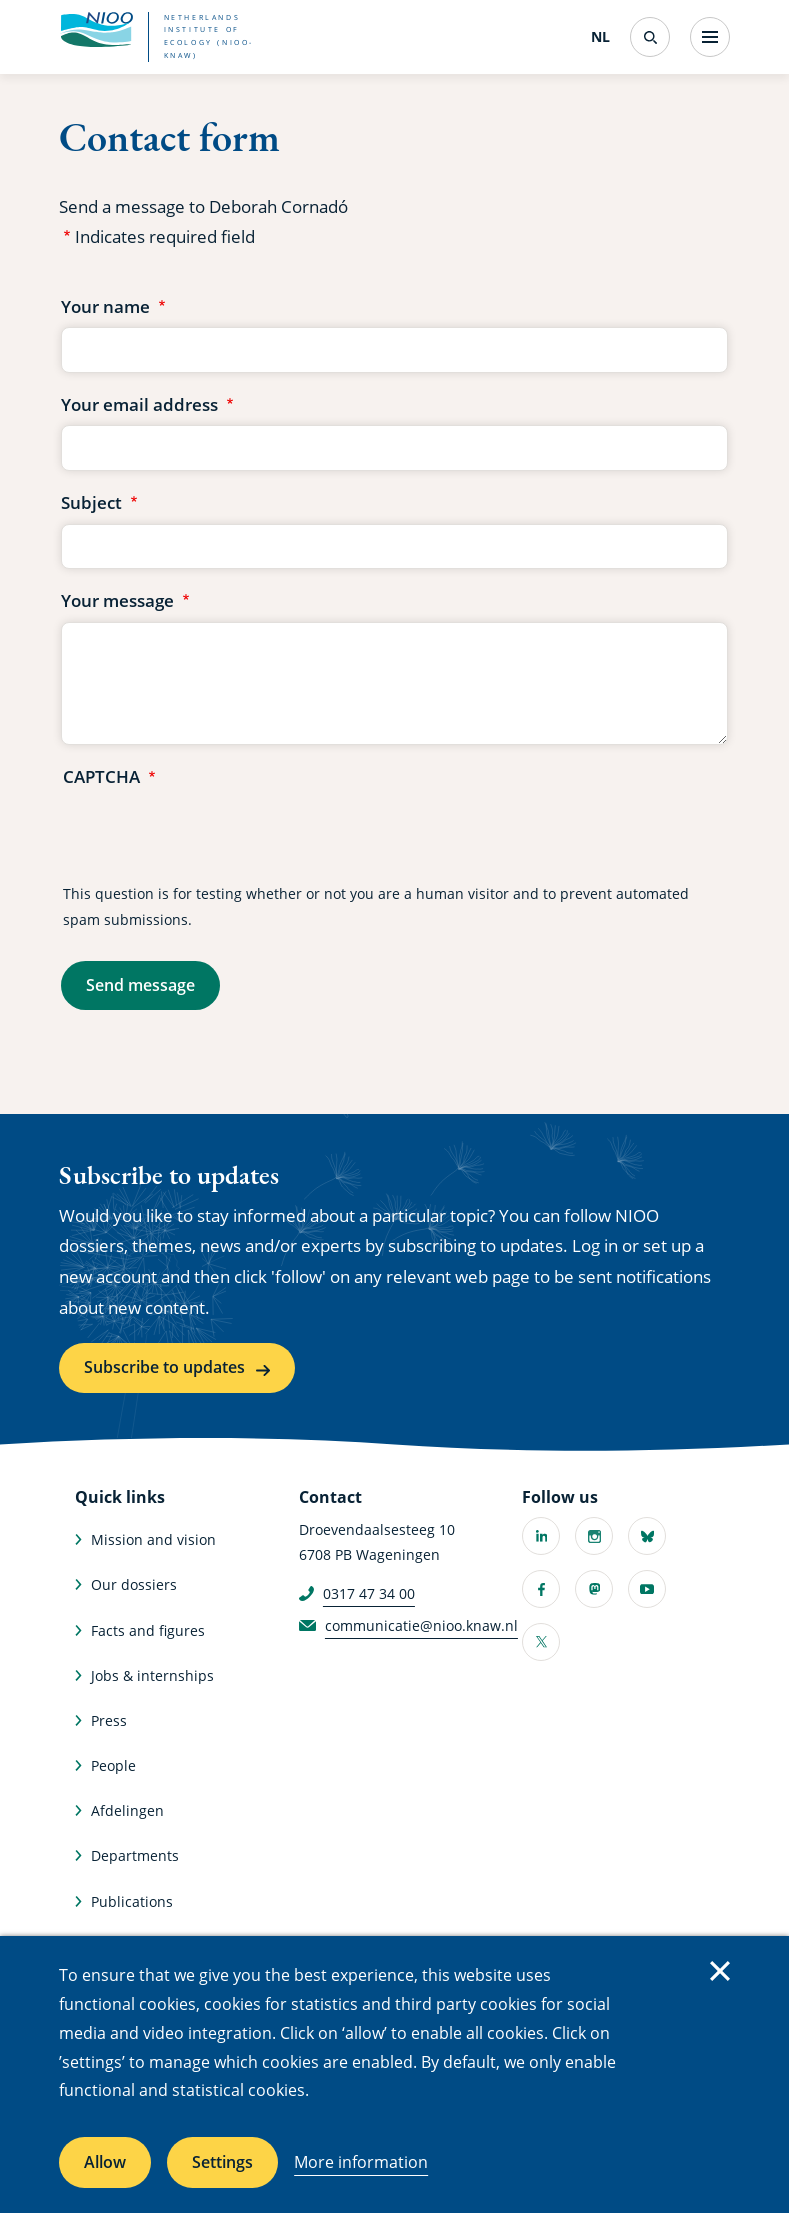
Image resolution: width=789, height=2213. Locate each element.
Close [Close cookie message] (720, 1971)
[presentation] (215, 837)
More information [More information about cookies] (361, 2162)
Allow (105, 2162)
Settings (222, 2162)
